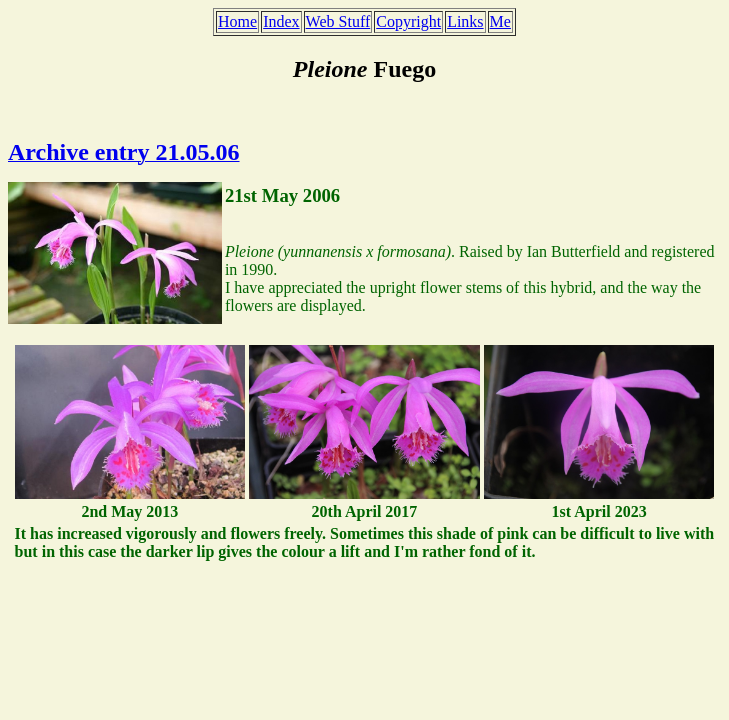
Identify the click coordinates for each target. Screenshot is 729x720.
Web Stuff (338, 21)
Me (500, 21)
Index (281, 21)
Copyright (408, 21)
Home (237, 21)
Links (465, 21)
